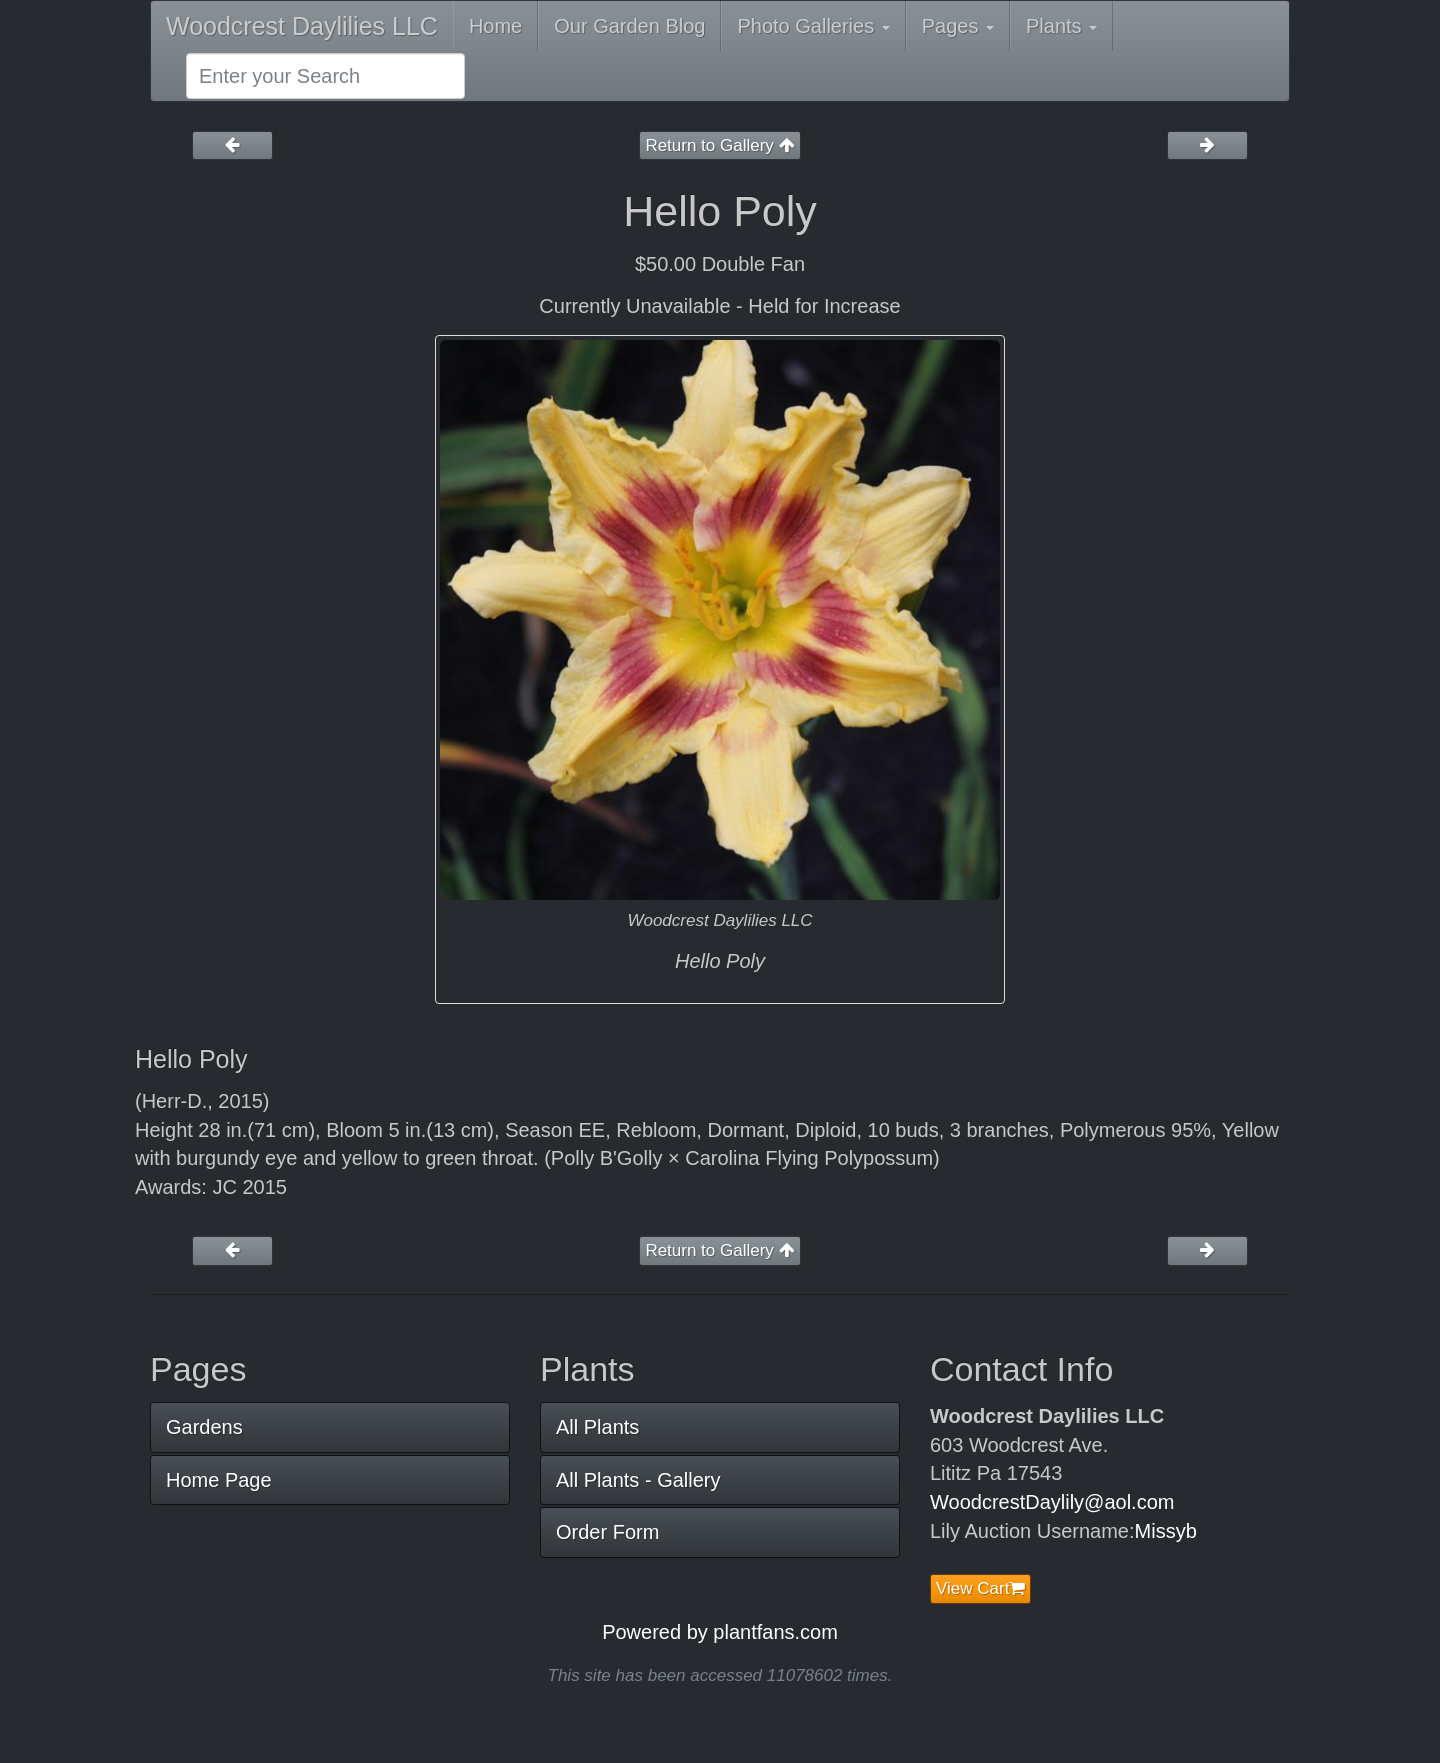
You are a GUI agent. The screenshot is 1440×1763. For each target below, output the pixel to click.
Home (495, 26)
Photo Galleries (813, 26)
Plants (1061, 26)
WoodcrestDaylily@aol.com (1052, 1502)
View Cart (980, 1588)
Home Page (219, 1480)
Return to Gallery (719, 145)
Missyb (1166, 1531)
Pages (958, 26)
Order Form (607, 1532)
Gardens (204, 1427)
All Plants (597, 1427)
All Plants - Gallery (638, 1480)
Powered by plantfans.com (720, 1632)
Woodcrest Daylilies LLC (302, 26)
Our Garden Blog (629, 26)
